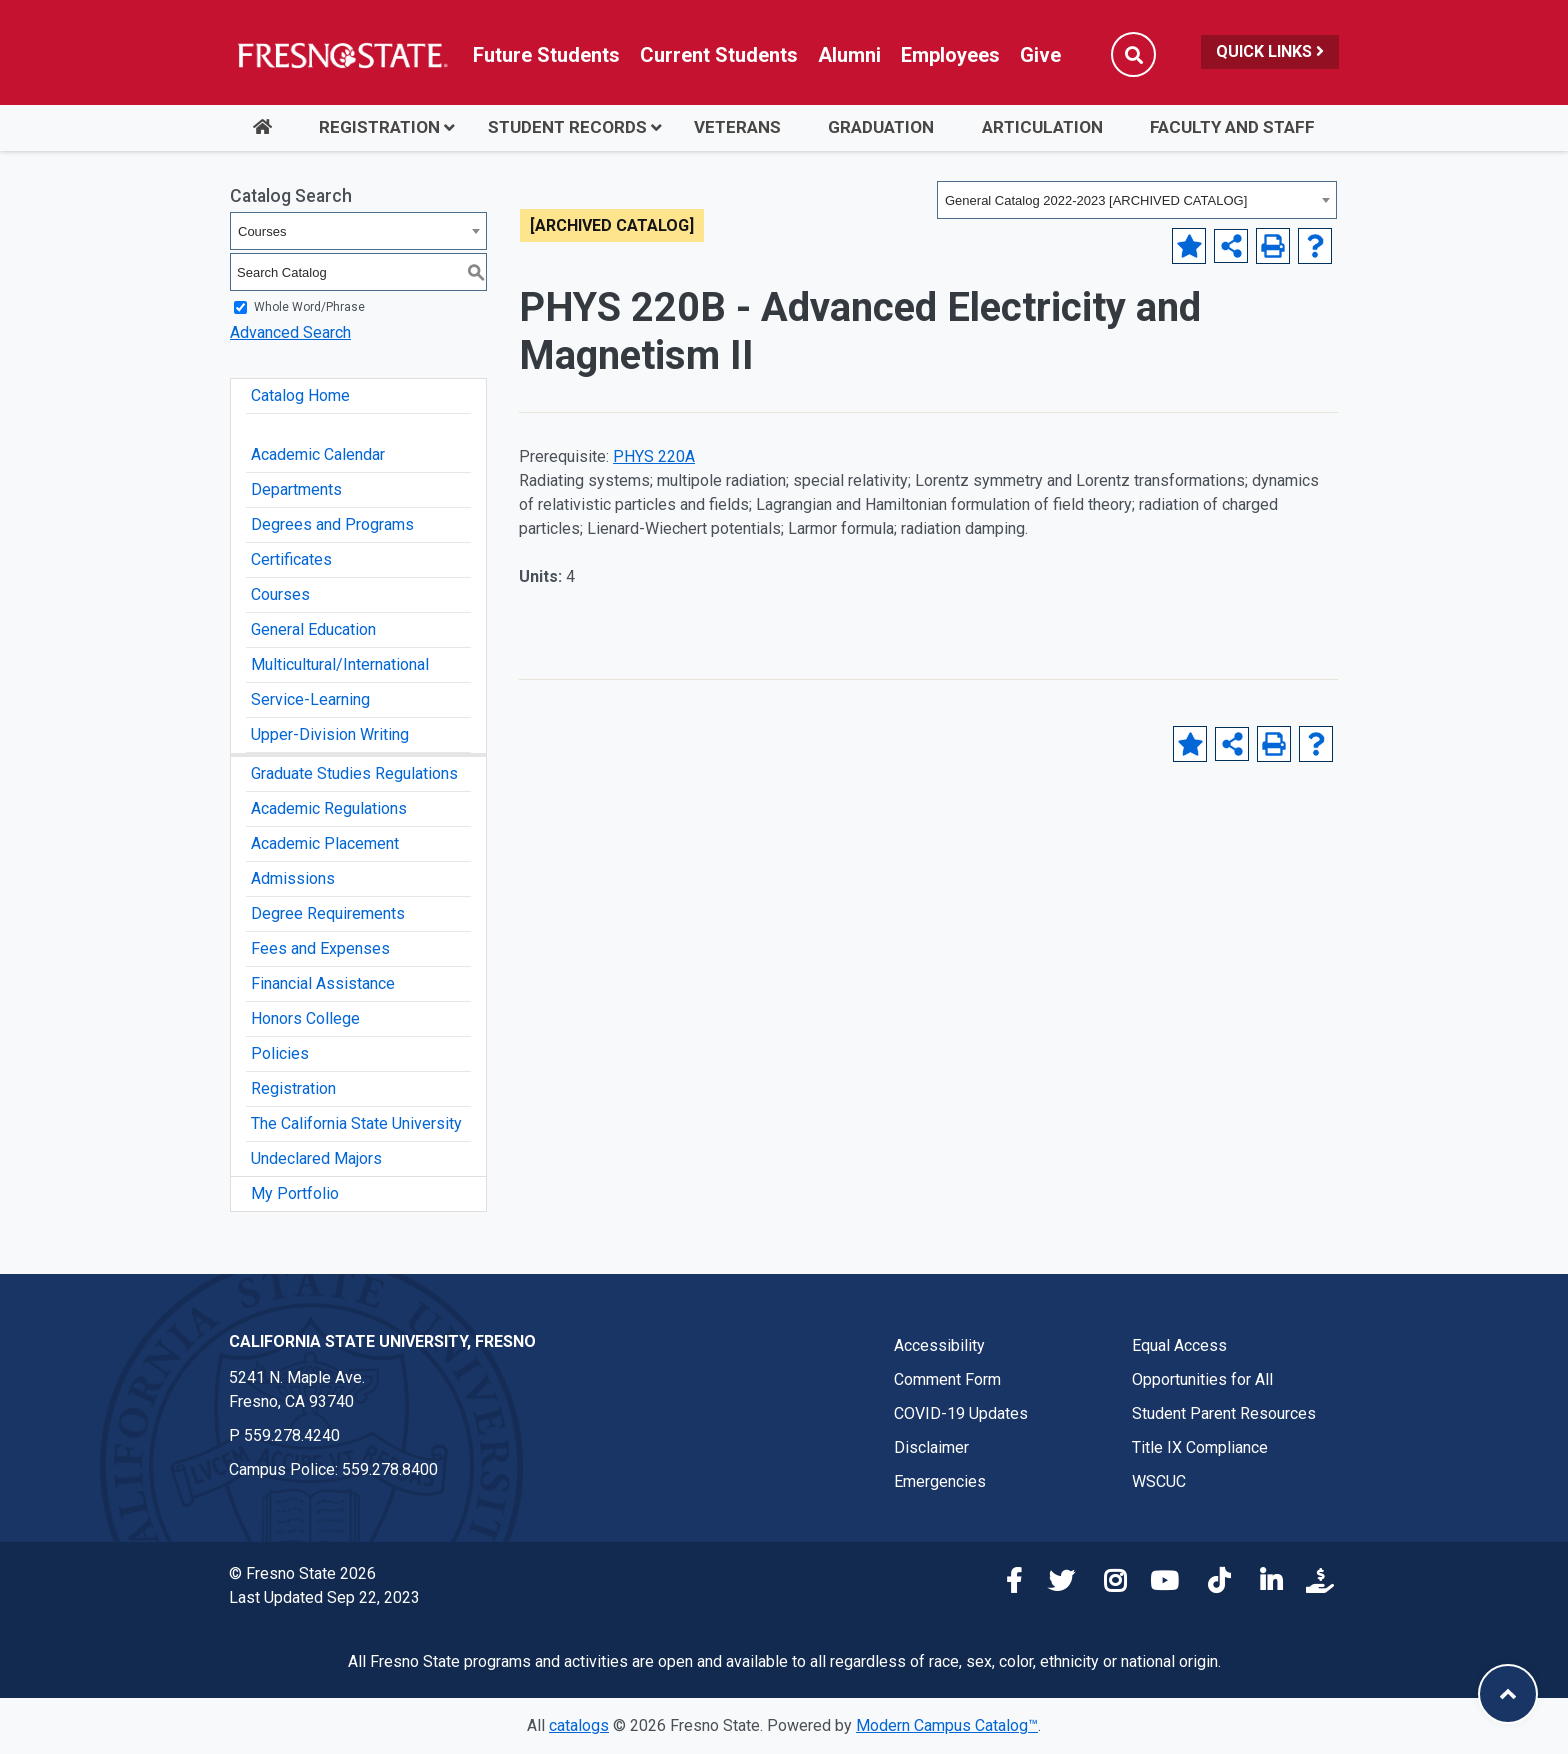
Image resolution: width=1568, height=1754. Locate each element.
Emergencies (940, 1481)
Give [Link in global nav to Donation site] (1040, 55)
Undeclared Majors (316, 1158)
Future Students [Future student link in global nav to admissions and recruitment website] (546, 55)
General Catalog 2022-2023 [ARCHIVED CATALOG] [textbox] (1096, 200)
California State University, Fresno (382, 1341)
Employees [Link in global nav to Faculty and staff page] (950, 55)
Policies (280, 1053)
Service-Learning (310, 699)
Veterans (737, 127)
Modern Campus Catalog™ (947, 1725)
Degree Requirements (328, 913)
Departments (296, 489)
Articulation (1042, 127)
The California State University (356, 1123)
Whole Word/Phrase (309, 307)
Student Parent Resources (1224, 1413)
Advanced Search (290, 332)
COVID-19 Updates (961, 1413)
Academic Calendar (318, 454)
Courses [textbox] (262, 231)
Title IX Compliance (1200, 1447)
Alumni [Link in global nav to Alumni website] (849, 55)
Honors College (305, 1018)
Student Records (567, 127)
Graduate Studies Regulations (354, 773)
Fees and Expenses (320, 948)
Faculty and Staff (1232, 127)
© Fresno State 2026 (302, 1573)
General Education (313, 629)
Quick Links (1270, 51)
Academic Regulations (329, 808)
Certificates (291, 559)
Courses (280, 594)
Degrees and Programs (332, 524)
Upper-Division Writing (330, 734)
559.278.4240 (292, 1435)
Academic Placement (325, 843)
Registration (379, 127)
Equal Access (1179, 1345)
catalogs (579, 1725)
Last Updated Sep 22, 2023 (324, 1597)
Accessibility (939, 1345)
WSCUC (1159, 1481)
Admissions (293, 878)
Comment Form (947, 1379)
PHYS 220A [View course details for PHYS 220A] (654, 456)
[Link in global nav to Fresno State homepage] (341, 55)
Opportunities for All (1202, 1379)
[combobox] (1137, 200)
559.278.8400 (390, 1469)
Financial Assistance (323, 983)
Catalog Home (300, 395)
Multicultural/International (340, 664)
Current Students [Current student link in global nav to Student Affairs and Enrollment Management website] (719, 55)
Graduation (881, 127)
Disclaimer (931, 1447)
